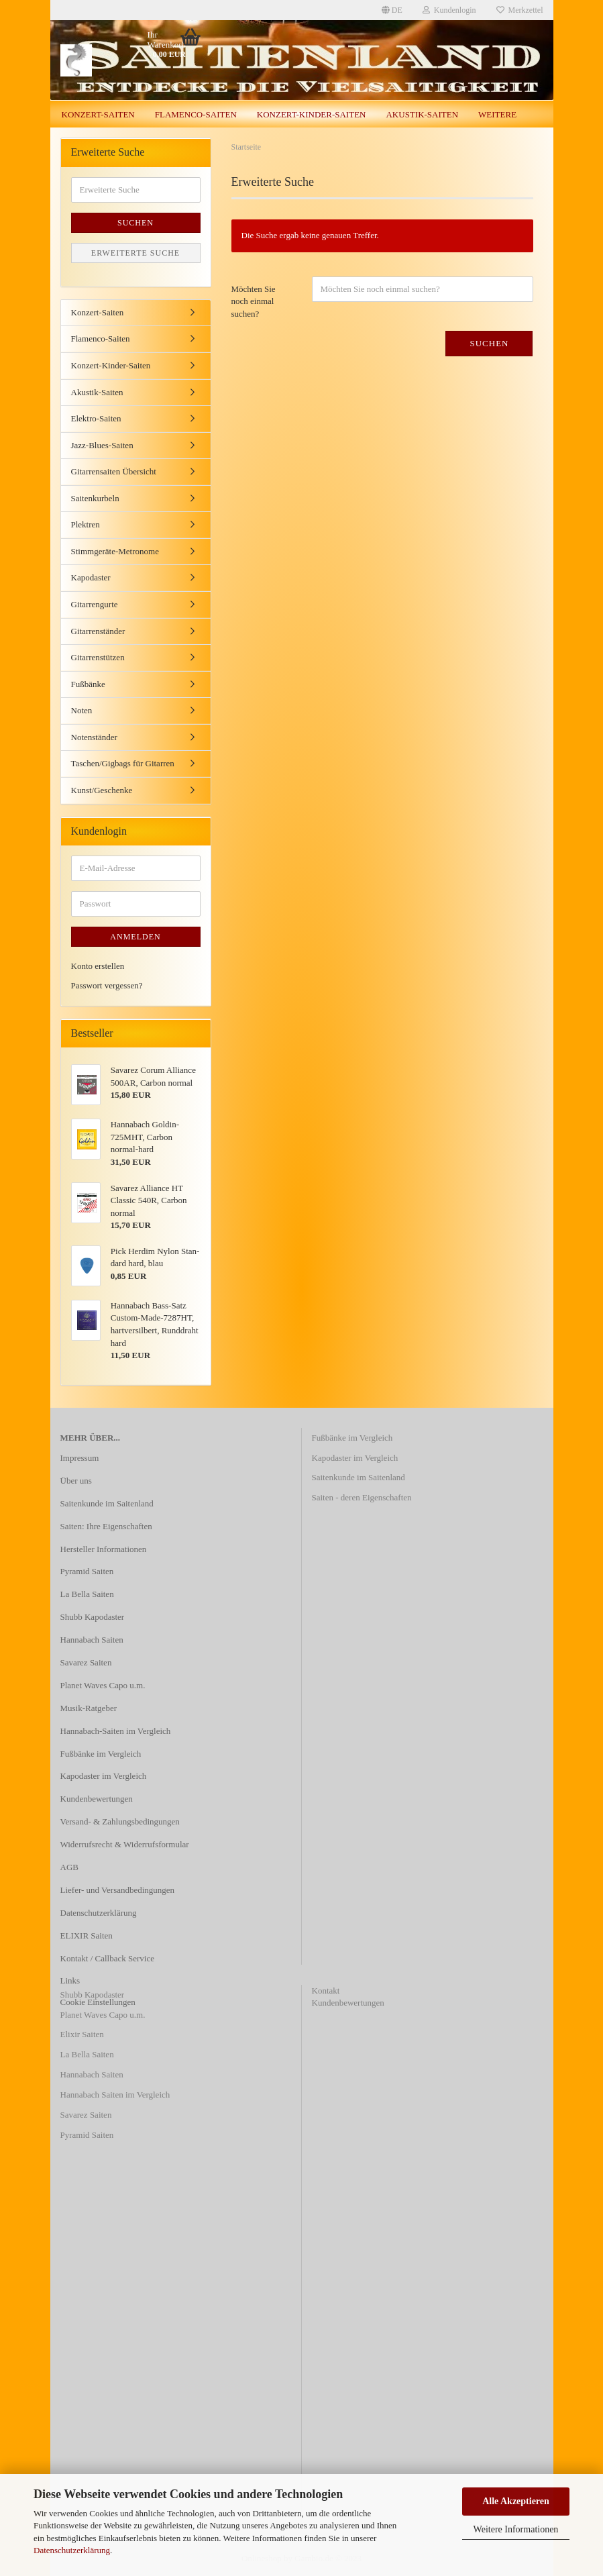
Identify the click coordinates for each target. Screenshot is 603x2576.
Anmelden (135, 936)
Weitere (497, 114)
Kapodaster (91, 577)
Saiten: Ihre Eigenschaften (106, 1526)
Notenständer (94, 737)
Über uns (76, 1481)
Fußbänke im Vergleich (101, 1754)
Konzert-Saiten (98, 114)
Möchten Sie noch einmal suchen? (253, 301)
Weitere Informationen (516, 2529)
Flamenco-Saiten (196, 114)
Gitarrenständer (98, 631)
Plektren (85, 524)
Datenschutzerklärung (72, 2550)
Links (70, 1980)
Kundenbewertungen (96, 1799)
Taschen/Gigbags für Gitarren (122, 763)
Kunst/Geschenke (102, 790)
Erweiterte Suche (135, 253)
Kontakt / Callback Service (107, 1958)
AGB (69, 1867)
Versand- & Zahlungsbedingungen (120, 1821)
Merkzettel (519, 10)
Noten (82, 710)
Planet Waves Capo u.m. (103, 1685)
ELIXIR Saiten (86, 1935)
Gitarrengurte (94, 604)
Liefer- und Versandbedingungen (117, 1890)
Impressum (79, 1458)
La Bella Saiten (87, 1594)
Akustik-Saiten (422, 114)
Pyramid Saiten (87, 1571)
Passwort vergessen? (107, 985)
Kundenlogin (449, 10)
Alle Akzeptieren (515, 2501)
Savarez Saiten (86, 1662)
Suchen (489, 343)
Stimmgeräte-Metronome (115, 551)
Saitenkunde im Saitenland (107, 1503)
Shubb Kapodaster (92, 1617)
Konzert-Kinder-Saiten (311, 114)
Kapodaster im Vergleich (103, 1776)
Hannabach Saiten (91, 1640)
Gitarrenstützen (98, 657)
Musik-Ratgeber (88, 1708)
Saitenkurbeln (95, 498)
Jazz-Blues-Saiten (102, 445)
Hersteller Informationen (103, 1549)
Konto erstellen (98, 966)
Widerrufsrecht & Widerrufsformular (124, 1844)
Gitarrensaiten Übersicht (113, 471)
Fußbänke (88, 684)
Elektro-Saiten (96, 418)
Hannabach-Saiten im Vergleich (115, 1731)
